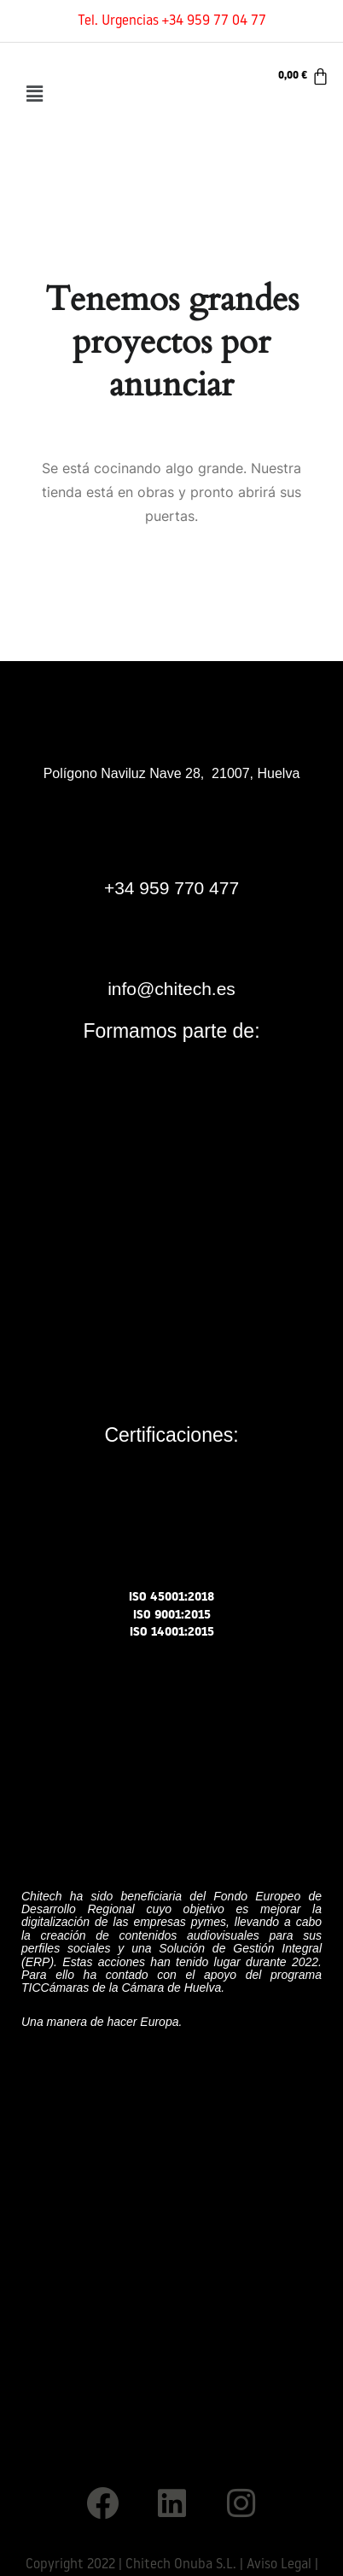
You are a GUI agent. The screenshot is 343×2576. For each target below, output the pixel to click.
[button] (34, 94)
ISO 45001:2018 (171, 1597)
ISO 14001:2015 (172, 1632)
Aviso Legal (279, 2565)
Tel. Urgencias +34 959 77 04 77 (172, 21)
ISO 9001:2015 (172, 1615)
